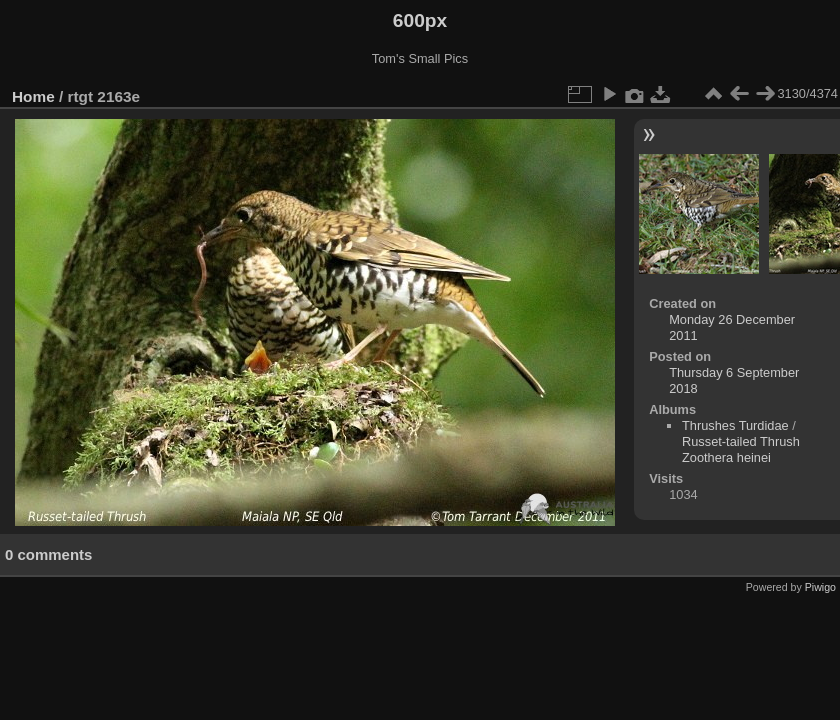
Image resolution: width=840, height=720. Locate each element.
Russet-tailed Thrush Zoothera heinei (741, 449)
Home (33, 96)
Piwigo (820, 587)
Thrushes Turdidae (735, 425)
